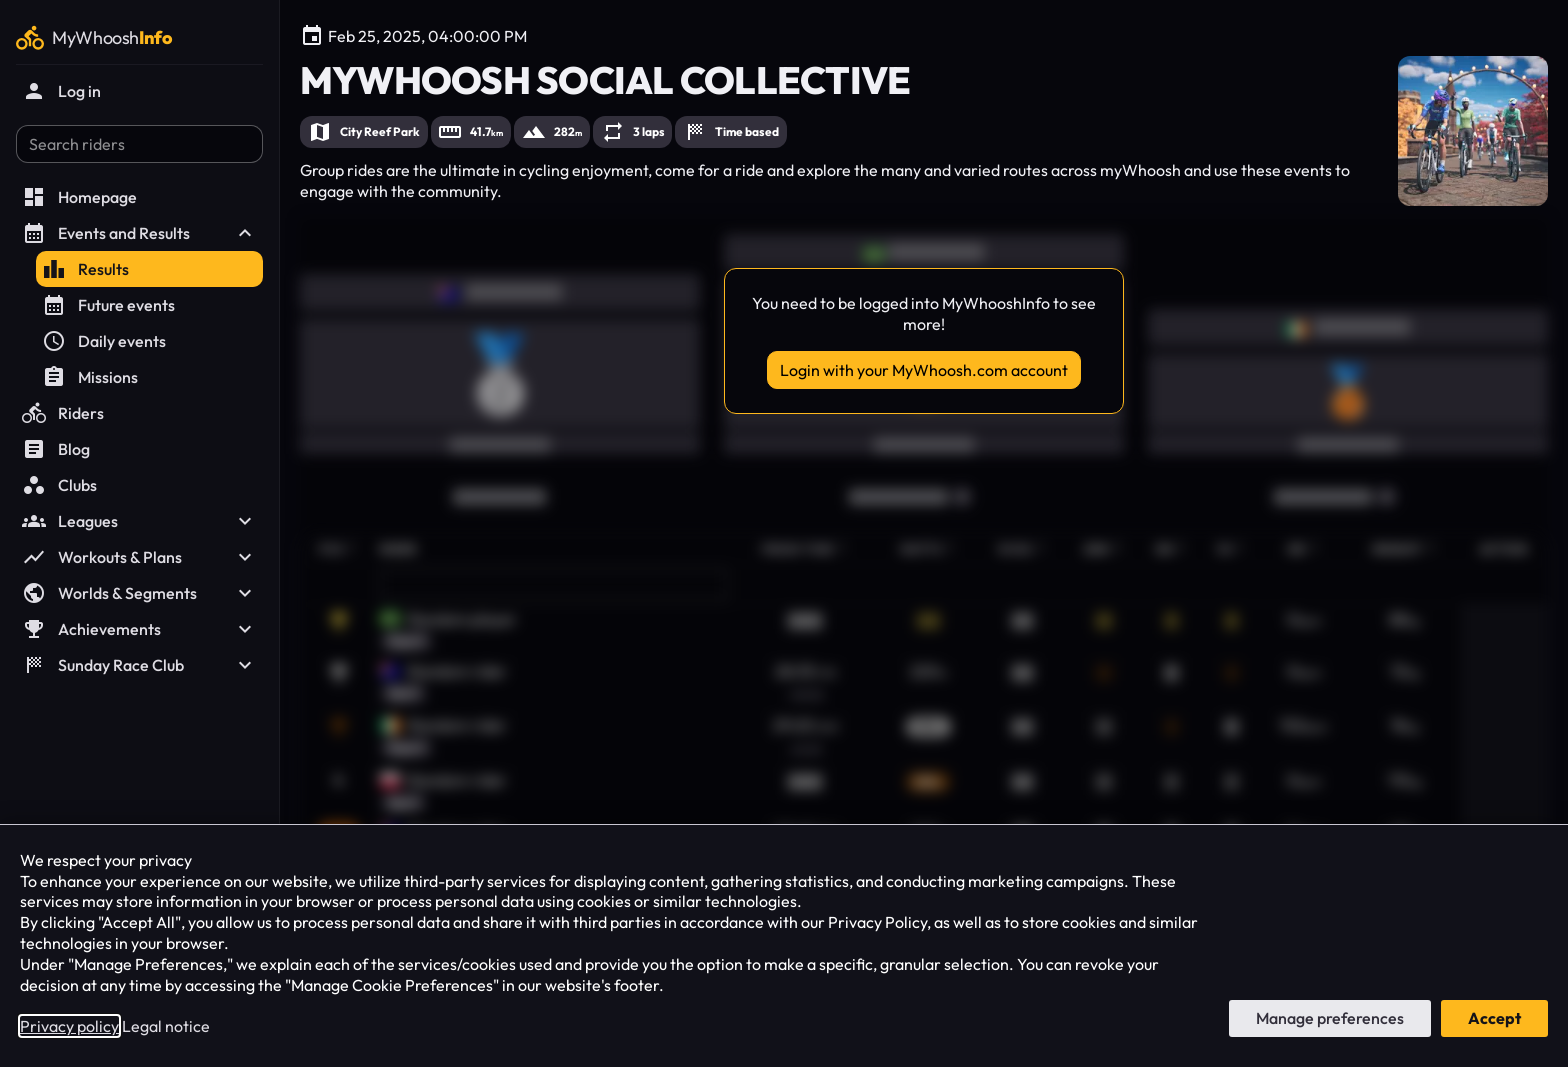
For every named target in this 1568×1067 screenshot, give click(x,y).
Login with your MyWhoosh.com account (924, 370)
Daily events (104, 341)
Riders (63, 413)
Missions (90, 377)
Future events (108, 305)
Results (85, 269)
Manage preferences (1330, 1018)
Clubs (59, 485)
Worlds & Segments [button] (139, 593)
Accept (1494, 1018)
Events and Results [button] (139, 233)
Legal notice (166, 1026)
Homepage (79, 197)
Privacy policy (69, 1026)
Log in (61, 91)
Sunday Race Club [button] (139, 665)
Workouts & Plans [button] (139, 557)
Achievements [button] (139, 629)
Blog (56, 449)
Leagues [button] (139, 521)
